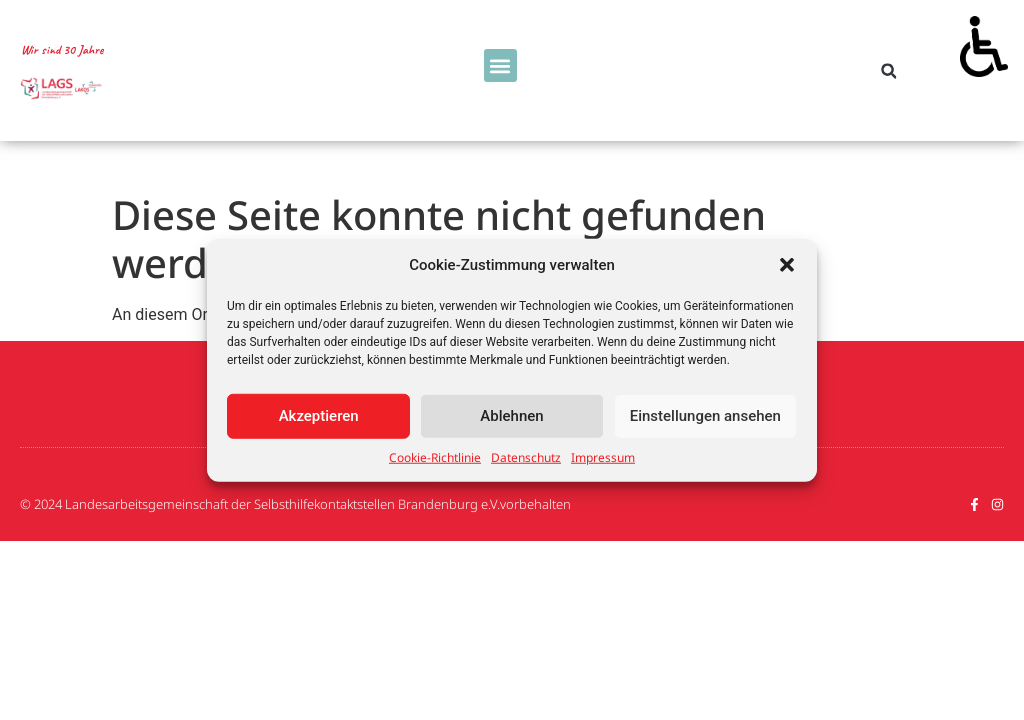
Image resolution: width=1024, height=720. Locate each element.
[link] (984, 40)
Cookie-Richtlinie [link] (435, 456)
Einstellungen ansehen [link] (705, 416)
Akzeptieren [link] (319, 416)
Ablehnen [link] (511, 416)
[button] (787, 265)
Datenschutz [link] (526, 456)
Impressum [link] (603, 456)
